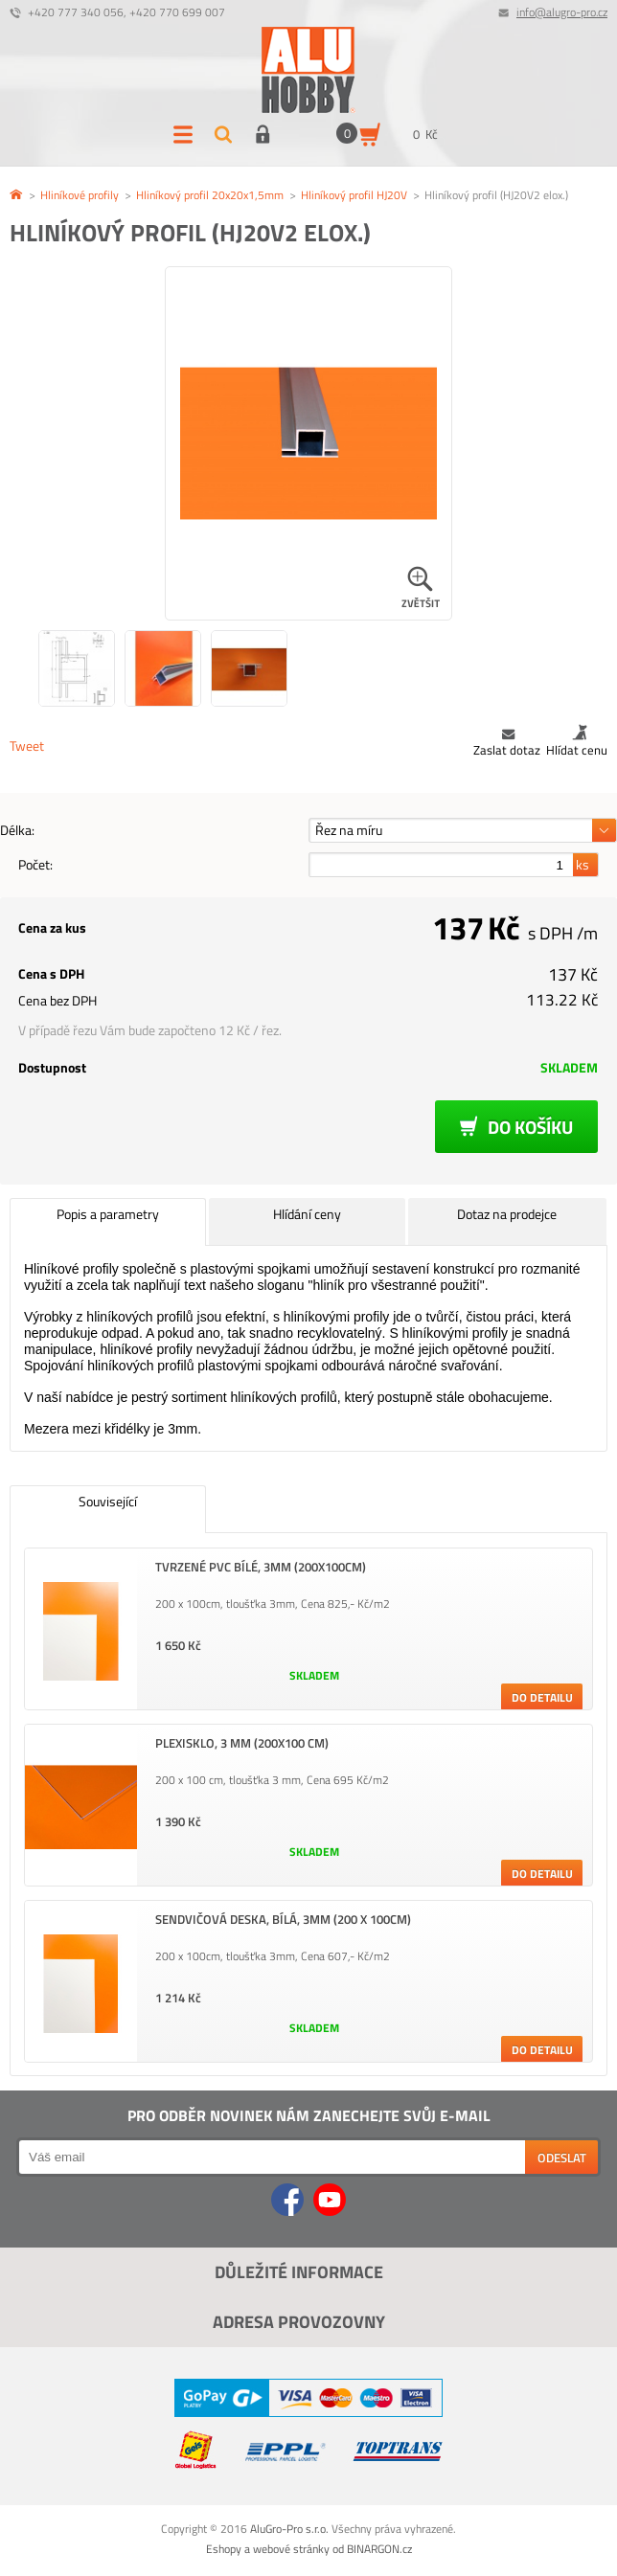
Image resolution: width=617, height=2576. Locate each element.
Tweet (27, 745)
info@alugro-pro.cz (561, 12)
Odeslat (561, 2157)
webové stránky (291, 2549)
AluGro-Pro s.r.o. (289, 2529)
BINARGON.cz (379, 2549)
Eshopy (223, 2549)
